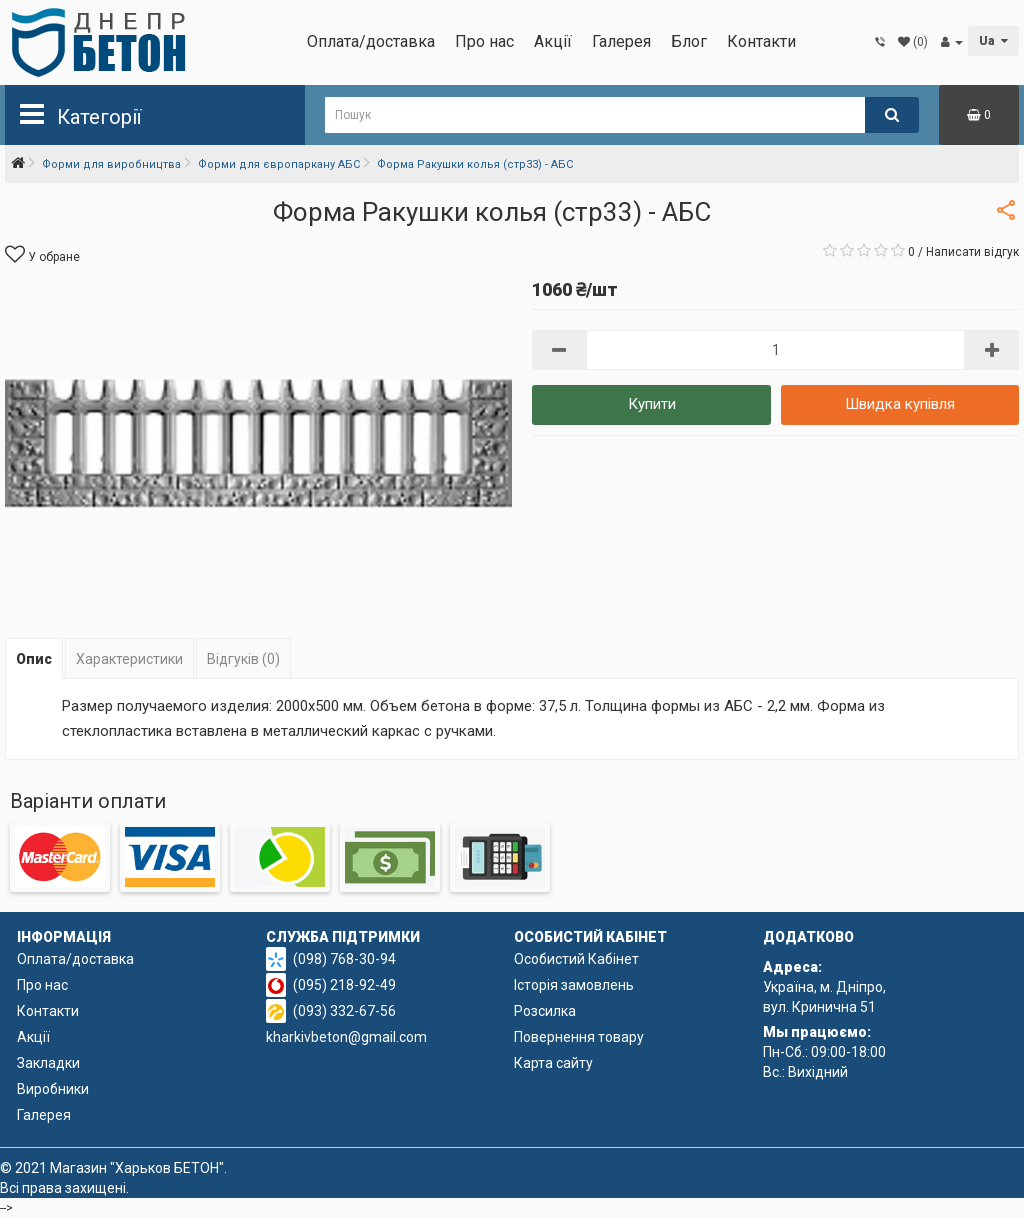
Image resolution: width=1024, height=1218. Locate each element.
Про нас (484, 41)
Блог (689, 41)
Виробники (53, 1089)
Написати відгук (972, 252)
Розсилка (545, 1011)
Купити (652, 404)
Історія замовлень (574, 985)
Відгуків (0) (243, 659)
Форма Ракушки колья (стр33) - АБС (475, 164)
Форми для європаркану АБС (279, 164)
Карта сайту (553, 1063)
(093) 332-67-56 (344, 1011)
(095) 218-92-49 (344, 985)
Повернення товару (579, 1037)
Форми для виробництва (111, 164)
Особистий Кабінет (576, 959)
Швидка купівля (900, 404)
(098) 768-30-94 (344, 959)
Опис (34, 659)
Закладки (48, 1063)
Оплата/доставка (371, 41)
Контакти (761, 41)
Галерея (621, 41)
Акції (553, 41)
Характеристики (129, 659)
